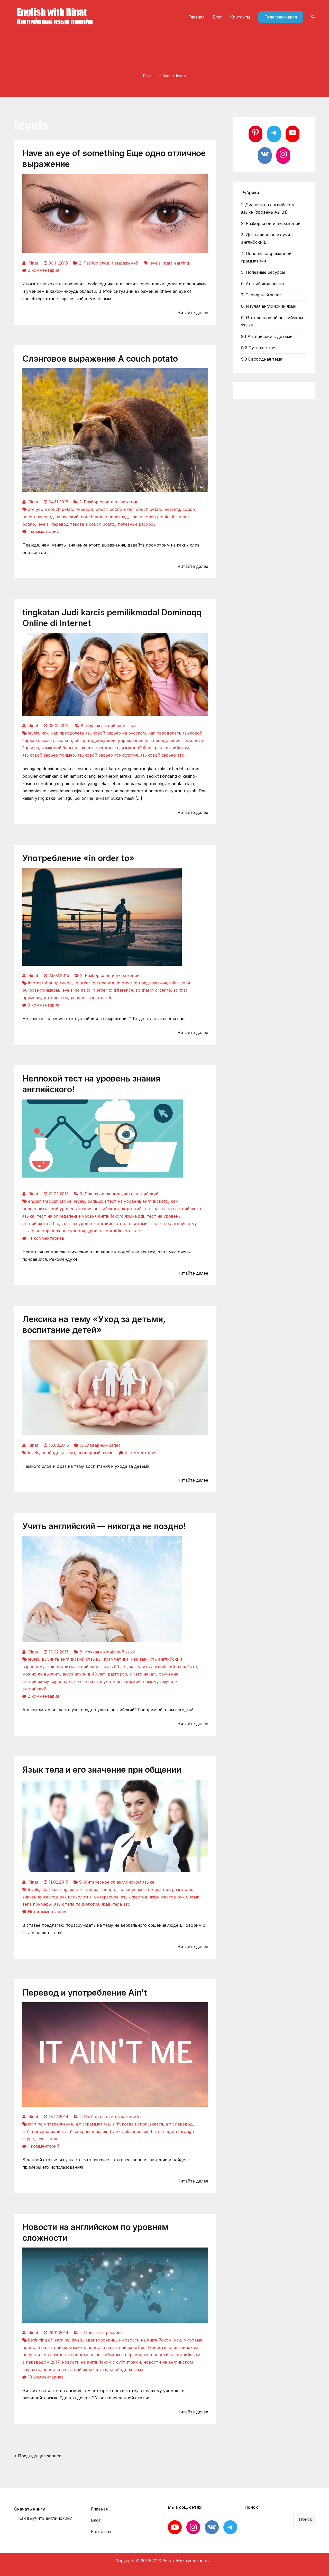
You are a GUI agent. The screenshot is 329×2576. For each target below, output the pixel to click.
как (45, 733)
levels (155, 263)
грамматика (116, 1659)
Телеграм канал (280, 17)
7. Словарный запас (100, 1445)
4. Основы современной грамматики (266, 257)
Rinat (33, 263)
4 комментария (140, 1452)
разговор (117, 1674)
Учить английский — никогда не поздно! (104, 1526)
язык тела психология (76, 1904)
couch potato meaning (158, 509)
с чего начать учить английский (107, 1681)
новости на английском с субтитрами (101, 2362)
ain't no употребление (50, 2124)
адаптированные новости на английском (128, 2340)
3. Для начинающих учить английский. (119, 1193)
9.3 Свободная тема (261, 359)
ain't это (152, 2131)
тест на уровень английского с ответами (105, 1223)
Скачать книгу (29, 2509)
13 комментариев (46, 2377)
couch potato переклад (104, 516)
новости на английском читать (74, 2369)
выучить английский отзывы (71, 1659)
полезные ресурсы (137, 524)
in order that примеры (50, 982)
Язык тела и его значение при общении (101, 1770)
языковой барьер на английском (155, 747)
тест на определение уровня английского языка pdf (90, 1216)
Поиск (251, 2507)
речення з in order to (92, 997)
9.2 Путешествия (258, 347)
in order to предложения (142, 982)
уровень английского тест (114, 1230)
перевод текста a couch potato (83, 524)
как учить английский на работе (163, 1666)
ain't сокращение (82, 2131)
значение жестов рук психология (57, 1897)
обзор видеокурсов (95, 740)
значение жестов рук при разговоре (155, 1889)
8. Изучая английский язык (108, 725)
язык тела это (116, 1904)
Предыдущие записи (39, 2455)
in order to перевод (94, 982)
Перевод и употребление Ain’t (84, 1993)
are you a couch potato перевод (60, 509)
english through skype (49, 1201)
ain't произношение (42, 2131)
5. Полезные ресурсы (101, 2332)
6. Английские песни (262, 283)
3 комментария (43, 1005)
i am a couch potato (150, 516)
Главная (196, 17)
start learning (176, 263)
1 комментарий (43, 531)
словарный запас (95, 1452)
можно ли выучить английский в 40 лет (63, 1674)
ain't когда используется (137, 2124)
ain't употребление (122, 2131)
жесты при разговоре (92, 1889)
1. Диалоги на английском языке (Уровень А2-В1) (268, 208)
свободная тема (58, 1452)
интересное (56, 997)
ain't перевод (179, 2124)
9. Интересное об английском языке (116, 1882)
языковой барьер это (162, 755)
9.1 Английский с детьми (267, 336)
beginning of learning (48, 2340)
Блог (217, 17)
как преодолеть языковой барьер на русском (98, 733)
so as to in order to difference (104, 990)
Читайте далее (192, 312)
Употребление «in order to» (78, 858)
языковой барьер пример (48, 755)
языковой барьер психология (107, 755)
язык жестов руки (168, 1897)
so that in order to (153, 990)
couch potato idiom (114, 509)
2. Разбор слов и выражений (108, 263)
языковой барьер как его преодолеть (80, 747)
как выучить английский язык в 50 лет (87, 1666)
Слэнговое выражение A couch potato (100, 359)
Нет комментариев (48, 1911)
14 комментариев (46, 1238)
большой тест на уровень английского (128, 1201)
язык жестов (134, 1897)
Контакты (240, 17)
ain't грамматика (93, 2124)
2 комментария (43, 270)
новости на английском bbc (116, 2347)
